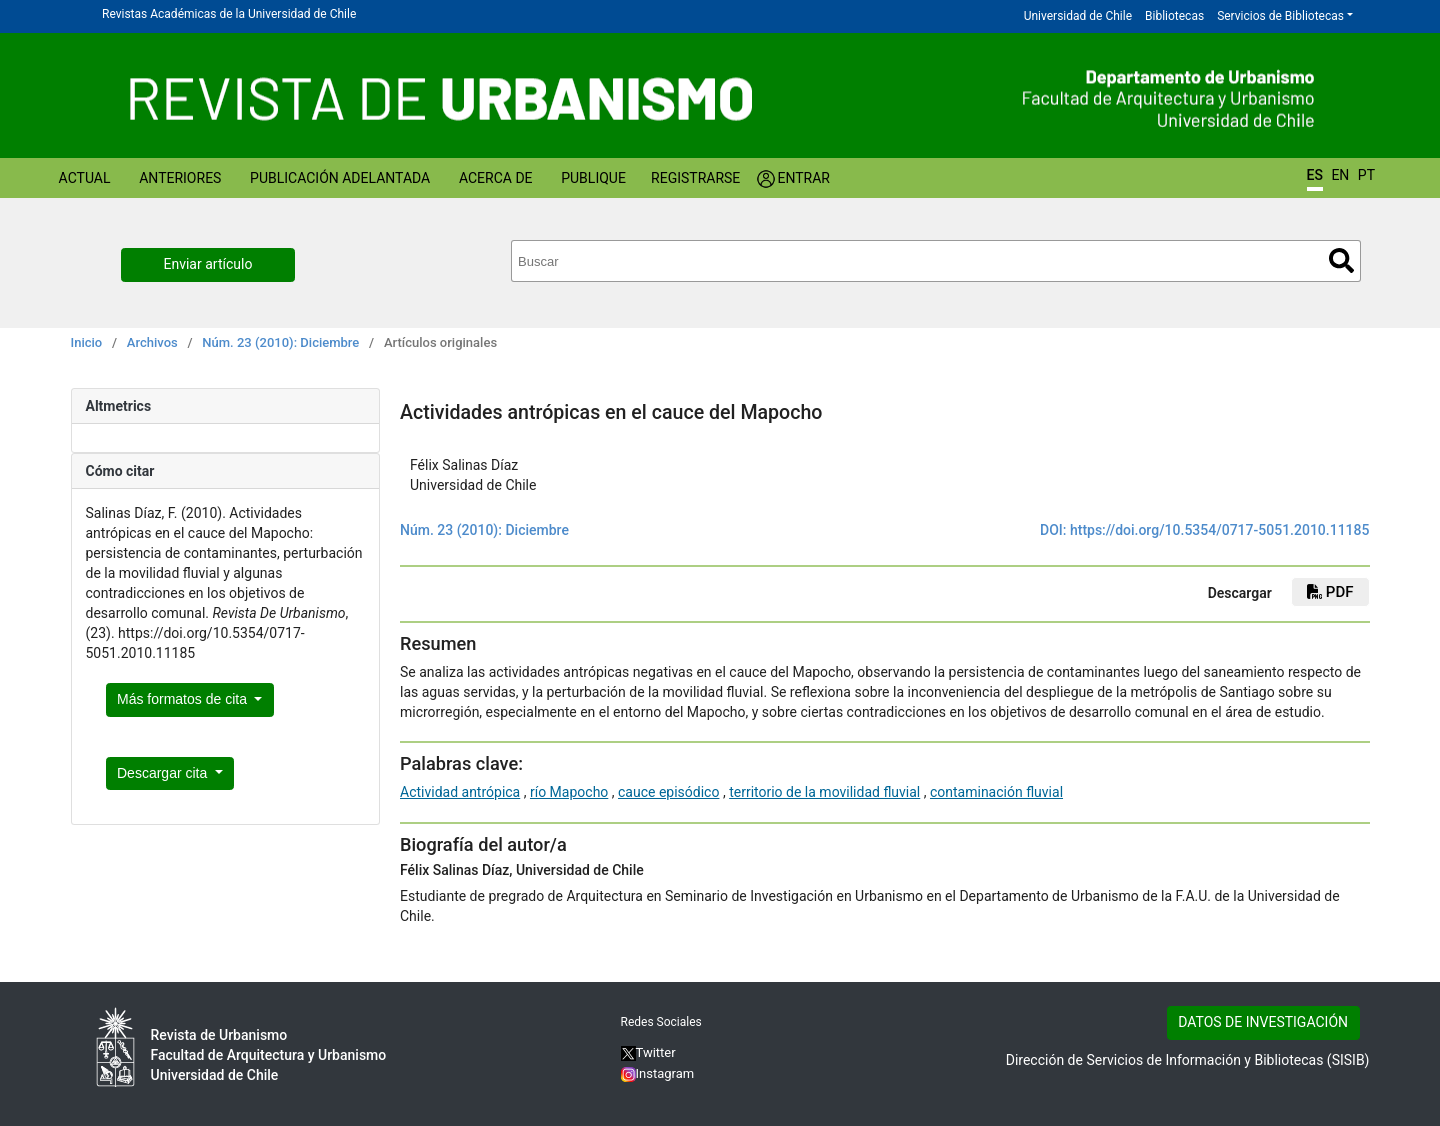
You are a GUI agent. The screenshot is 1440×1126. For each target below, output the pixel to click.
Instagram (658, 1073)
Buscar (1341, 260)
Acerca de (496, 178)
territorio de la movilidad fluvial (824, 792)
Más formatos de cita (184, 699)
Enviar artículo (208, 264)
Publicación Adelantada (340, 178)
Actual (85, 178)
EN (1340, 175)
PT (1366, 175)
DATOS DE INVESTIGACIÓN (1263, 1022)
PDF (1330, 592)
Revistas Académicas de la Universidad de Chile (229, 14)
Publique (593, 178)
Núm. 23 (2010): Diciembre (280, 342)
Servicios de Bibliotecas (1280, 16)
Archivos (152, 342)
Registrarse (695, 178)
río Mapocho (569, 792)
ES (1315, 175)
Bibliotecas (1174, 16)
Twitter (648, 1052)
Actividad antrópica (460, 792)
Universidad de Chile (1078, 16)
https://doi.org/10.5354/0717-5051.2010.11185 (1220, 530)
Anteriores (180, 178)
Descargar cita (164, 773)
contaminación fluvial (996, 792)
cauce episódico (668, 792)
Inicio (87, 342)
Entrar (803, 178)
